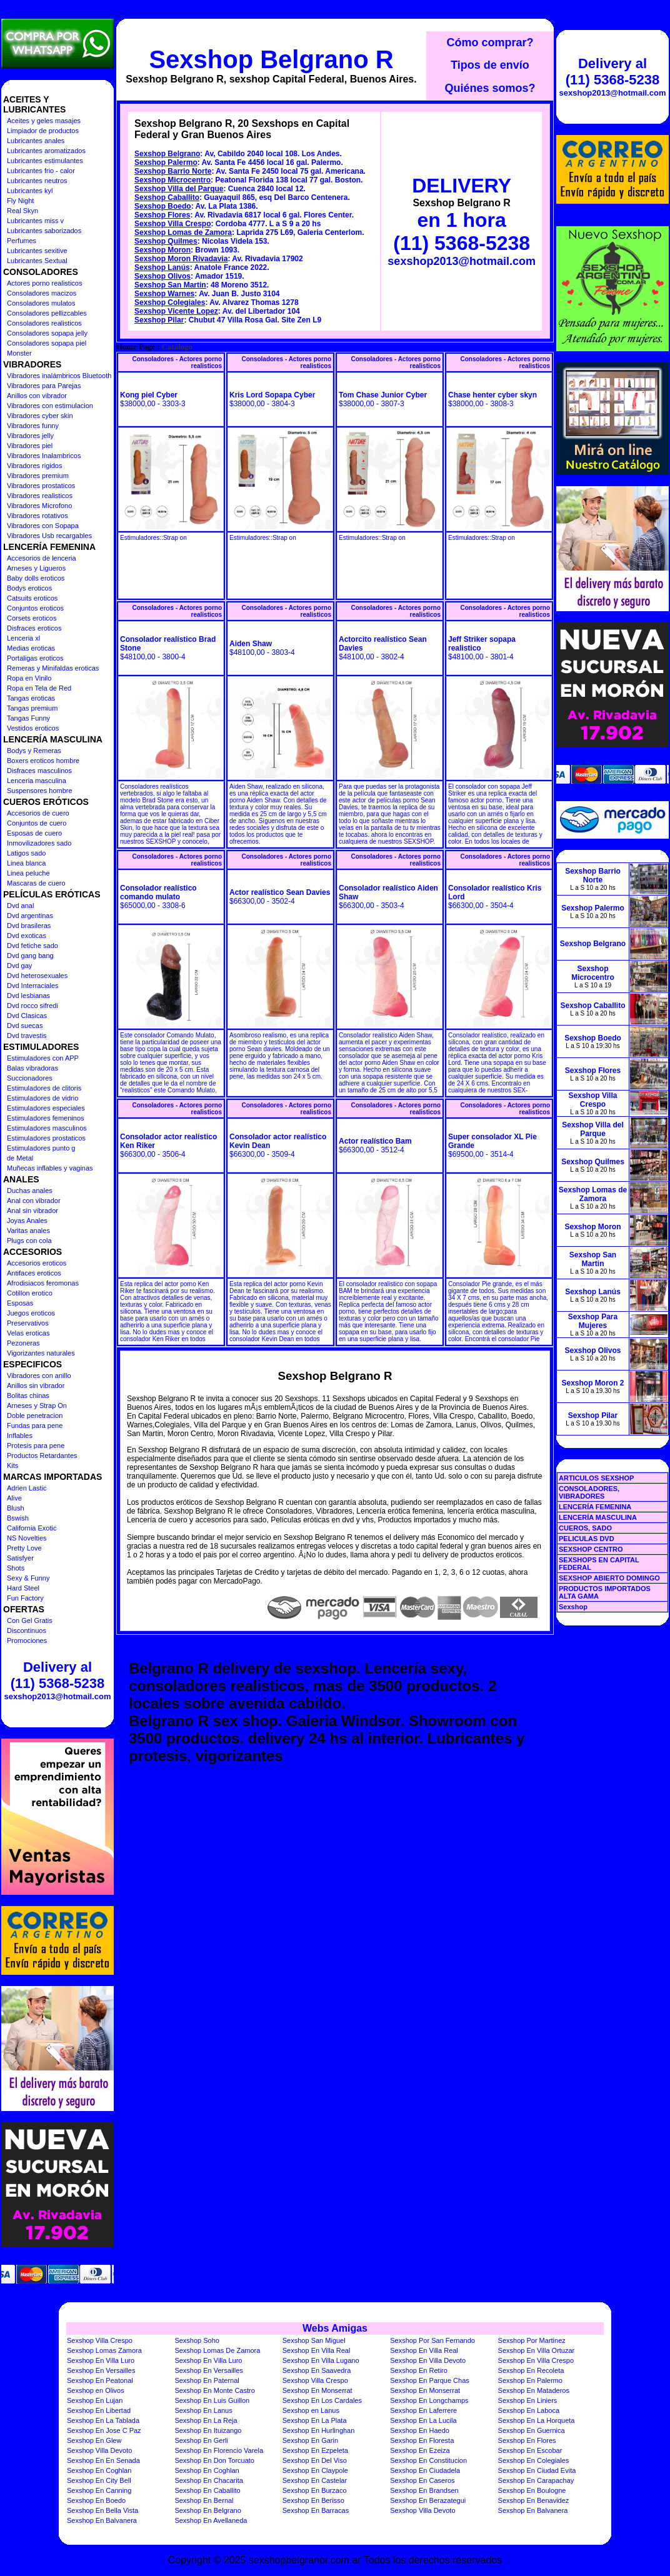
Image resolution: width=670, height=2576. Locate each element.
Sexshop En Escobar (530, 2450)
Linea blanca (26, 863)
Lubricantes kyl (29, 190)
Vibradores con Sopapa (43, 525)
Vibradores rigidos (34, 465)
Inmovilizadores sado (39, 843)
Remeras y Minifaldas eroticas (53, 668)
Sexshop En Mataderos (533, 2390)
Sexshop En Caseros (422, 2480)
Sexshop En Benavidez (533, 2500)
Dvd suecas (24, 1025)
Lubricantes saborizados (44, 230)
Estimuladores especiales (46, 1108)
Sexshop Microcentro (172, 180)
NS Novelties (27, 1538)
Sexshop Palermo (166, 162)
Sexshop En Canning (99, 2490)
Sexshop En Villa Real (316, 2350)
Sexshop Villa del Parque (179, 188)
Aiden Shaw (250, 643)
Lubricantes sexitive (37, 250)
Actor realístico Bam (375, 1141)
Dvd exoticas (26, 935)
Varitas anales (28, 1230)
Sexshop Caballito (166, 197)
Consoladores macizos (41, 293)
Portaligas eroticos (35, 658)
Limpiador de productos (43, 130)
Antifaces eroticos (34, 1273)
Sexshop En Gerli (201, 2440)
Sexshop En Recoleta (531, 2370)
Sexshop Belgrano (167, 153)
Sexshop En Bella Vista (102, 2510)
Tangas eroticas (31, 698)
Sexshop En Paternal (206, 2380)
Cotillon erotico (29, 1293)
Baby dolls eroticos (35, 578)
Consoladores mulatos (41, 303)
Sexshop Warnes (164, 293)
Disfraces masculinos (39, 770)
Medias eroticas (31, 648)
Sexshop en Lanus (310, 2410)
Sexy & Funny (28, 1578)
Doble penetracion (34, 1415)
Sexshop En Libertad (99, 2410)
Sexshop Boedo (162, 206)
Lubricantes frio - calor (41, 170)
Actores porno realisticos (44, 283)
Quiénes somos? (489, 88)
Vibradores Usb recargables (49, 535)
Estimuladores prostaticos (46, 1138)
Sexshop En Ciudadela (425, 2470)
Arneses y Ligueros (36, 568)
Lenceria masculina (36, 780)
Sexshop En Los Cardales (322, 2400)
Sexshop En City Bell (99, 2480)
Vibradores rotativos (37, 515)
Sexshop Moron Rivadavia (181, 258)
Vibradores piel (29, 445)
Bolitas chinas (28, 1395)
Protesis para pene (35, 1445)
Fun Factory (25, 1598)
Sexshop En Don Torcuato (214, 2460)
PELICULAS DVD (586, 1538)
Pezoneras (23, 1343)
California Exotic (31, 1528)
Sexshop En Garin (310, 2440)
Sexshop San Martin (170, 285)
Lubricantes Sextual (37, 260)
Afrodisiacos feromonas (43, 1283)
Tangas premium (32, 708)
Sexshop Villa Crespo (172, 223)
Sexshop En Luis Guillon (211, 2400)
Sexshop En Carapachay (536, 2480)
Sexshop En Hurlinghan (318, 2430)
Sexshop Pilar (159, 320)
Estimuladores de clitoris (44, 1088)
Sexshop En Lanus (203, 2410)
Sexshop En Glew (94, 2440)
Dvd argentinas (30, 915)
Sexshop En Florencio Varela (218, 2450)
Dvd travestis (27, 1035)
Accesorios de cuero (38, 813)
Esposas (20, 1303)
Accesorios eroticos (36, 1263)
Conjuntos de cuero (36, 823)
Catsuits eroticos (32, 598)
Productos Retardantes (42, 1455)
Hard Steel (23, 1588)
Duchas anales (29, 1190)
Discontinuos (26, 1630)
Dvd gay (19, 965)
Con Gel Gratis (29, 1620)
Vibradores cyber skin (40, 415)
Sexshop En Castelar (314, 2480)
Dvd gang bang (30, 955)
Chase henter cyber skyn (492, 395)
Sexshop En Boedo (96, 2500)
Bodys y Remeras (34, 750)
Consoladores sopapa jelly (47, 333)
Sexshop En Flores (527, 2440)
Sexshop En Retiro (419, 2370)
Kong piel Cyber (149, 395)
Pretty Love (24, 1548)
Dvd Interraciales (33, 985)
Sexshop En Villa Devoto (428, 2360)
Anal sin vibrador (32, 1210)
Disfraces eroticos (34, 628)
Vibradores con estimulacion (50, 405)
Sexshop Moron (162, 250)
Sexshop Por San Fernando (432, 2340)
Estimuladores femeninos (45, 1118)
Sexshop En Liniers (528, 2400)
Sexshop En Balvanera (533, 2510)
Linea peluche (28, 873)
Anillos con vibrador (37, 395)
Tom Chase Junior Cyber (383, 395)
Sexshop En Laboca (528, 2410)
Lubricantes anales (35, 140)
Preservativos (28, 1323)
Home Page (135, 346)
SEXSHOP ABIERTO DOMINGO (609, 1578)
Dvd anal (20, 905)
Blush (15, 1508)
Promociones (27, 1640)
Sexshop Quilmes (166, 241)
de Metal (20, 1158)
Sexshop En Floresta (422, 2440)
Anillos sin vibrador (35, 1385)
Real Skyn (22, 210)
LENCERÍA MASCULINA (598, 1517)
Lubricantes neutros (37, 180)
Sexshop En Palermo (530, 2380)
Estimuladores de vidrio (42, 1098)
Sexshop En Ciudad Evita (537, 2470)
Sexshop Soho (196, 2340)
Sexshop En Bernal (203, 2500)
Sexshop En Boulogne (532, 2490)
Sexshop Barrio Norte (172, 171)
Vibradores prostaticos (41, 485)
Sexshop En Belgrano (207, 2510)
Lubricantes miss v (35, 220)
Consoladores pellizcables (47, 313)
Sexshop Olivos (162, 276)
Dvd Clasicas (27, 1015)
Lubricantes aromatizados (46, 150)
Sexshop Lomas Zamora (104, 2350)
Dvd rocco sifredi (32, 1005)
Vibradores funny (33, 425)
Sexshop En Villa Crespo (536, 2360)
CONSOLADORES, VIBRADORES (589, 1492)
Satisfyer (20, 1558)
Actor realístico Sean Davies (279, 892)
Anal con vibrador (34, 1200)
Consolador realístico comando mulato (158, 892)
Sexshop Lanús (162, 267)
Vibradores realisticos (39, 495)
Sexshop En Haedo (419, 2430)
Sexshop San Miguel (314, 2340)
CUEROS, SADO (585, 1528)
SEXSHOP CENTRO (591, 1549)
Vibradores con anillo (39, 1375)
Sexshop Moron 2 (592, 1383)
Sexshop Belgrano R (271, 59)
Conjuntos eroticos (35, 608)
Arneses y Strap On (37, 1405)
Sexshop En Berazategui (428, 2500)
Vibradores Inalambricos (44, 455)
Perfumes (21, 240)
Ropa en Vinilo (29, 678)
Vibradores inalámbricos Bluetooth (59, 375)
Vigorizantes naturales (41, 1353)
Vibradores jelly (30, 435)
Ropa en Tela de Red (39, 688)
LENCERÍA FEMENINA (595, 1506)
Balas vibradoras (32, 1068)
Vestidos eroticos (33, 728)
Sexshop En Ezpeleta (315, 2450)
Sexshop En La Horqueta (536, 2420)
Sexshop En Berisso (313, 2500)
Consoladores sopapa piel (46, 343)
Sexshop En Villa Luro (100, 2360)
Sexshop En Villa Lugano (320, 2360)
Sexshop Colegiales (169, 302)
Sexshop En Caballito (207, 2490)
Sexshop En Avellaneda (210, 2520)
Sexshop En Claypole (315, 2470)
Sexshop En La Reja (205, 2420)
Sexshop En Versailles (101, 2370)
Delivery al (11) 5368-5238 (57, 1675)
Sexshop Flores (162, 215)
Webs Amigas (335, 2328)
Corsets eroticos (31, 618)
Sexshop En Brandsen (424, 2490)
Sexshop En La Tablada (103, 2420)
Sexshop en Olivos (95, 2390)
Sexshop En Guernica (531, 2430)
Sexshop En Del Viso (314, 2460)
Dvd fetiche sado (32, 945)
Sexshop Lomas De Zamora (217, 2350)
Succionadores (29, 1078)
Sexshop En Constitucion (428, 2460)
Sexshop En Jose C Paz (104, 2430)
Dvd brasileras (29, 925)
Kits (12, 1465)
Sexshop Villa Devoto (99, 2450)
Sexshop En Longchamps (429, 2400)
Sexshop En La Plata (314, 2420)
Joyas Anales (27, 1220)
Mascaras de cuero (36, 883)
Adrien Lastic (27, 1488)
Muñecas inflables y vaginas (50, 1168)
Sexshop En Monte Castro (214, 2390)
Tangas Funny (28, 718)
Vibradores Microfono (39, 505)
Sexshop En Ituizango (207, 2430)
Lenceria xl (23, 638)
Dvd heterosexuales (37, 975)
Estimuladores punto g (41, 1148)
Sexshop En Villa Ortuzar (536, 2350)
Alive (14, 1498)
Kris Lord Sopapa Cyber (272, 395)
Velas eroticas (28, 1333)
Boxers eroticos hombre (43, 760)
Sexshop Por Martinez (532, 2340)
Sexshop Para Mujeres (593, 1321)
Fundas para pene (34, 1425)
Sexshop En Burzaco (314, 2490)
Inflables (19, 1435)
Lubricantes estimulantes (45, 160)
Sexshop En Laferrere (423, 2410)
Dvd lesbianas (28, 995)
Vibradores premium (38, 475)
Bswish (18, 1518)
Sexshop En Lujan (94, 2400)
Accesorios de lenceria (41, 558)
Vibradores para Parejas (44, 385)
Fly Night (20, 200)
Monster (19, 353)
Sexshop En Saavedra (316, 2370)
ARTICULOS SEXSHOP (596, 1478)
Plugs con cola (29, 1240)
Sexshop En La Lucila (423, 2420)
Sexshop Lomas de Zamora (183, 232)
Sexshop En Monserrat (317, 2390)
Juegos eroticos (31, 1313)
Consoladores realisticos (44, 323)
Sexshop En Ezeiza (419, 2450)
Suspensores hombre (39, 790)
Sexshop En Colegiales (533, 2460)
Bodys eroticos (29, 588)
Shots (15, 1568)
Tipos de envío (490, 65)
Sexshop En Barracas (315, 2510)
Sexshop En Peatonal (100, 2380)
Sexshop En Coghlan (99, 2470)
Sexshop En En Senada (103, 2460)
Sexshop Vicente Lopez (176, 311)
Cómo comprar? (489, 42)
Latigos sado (26, 853)
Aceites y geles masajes (44, 120)
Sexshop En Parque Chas (429, 2380)
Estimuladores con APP (43, 1058)
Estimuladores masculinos (47, 1128)
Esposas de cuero (34, 833)
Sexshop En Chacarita (208, 2480)
